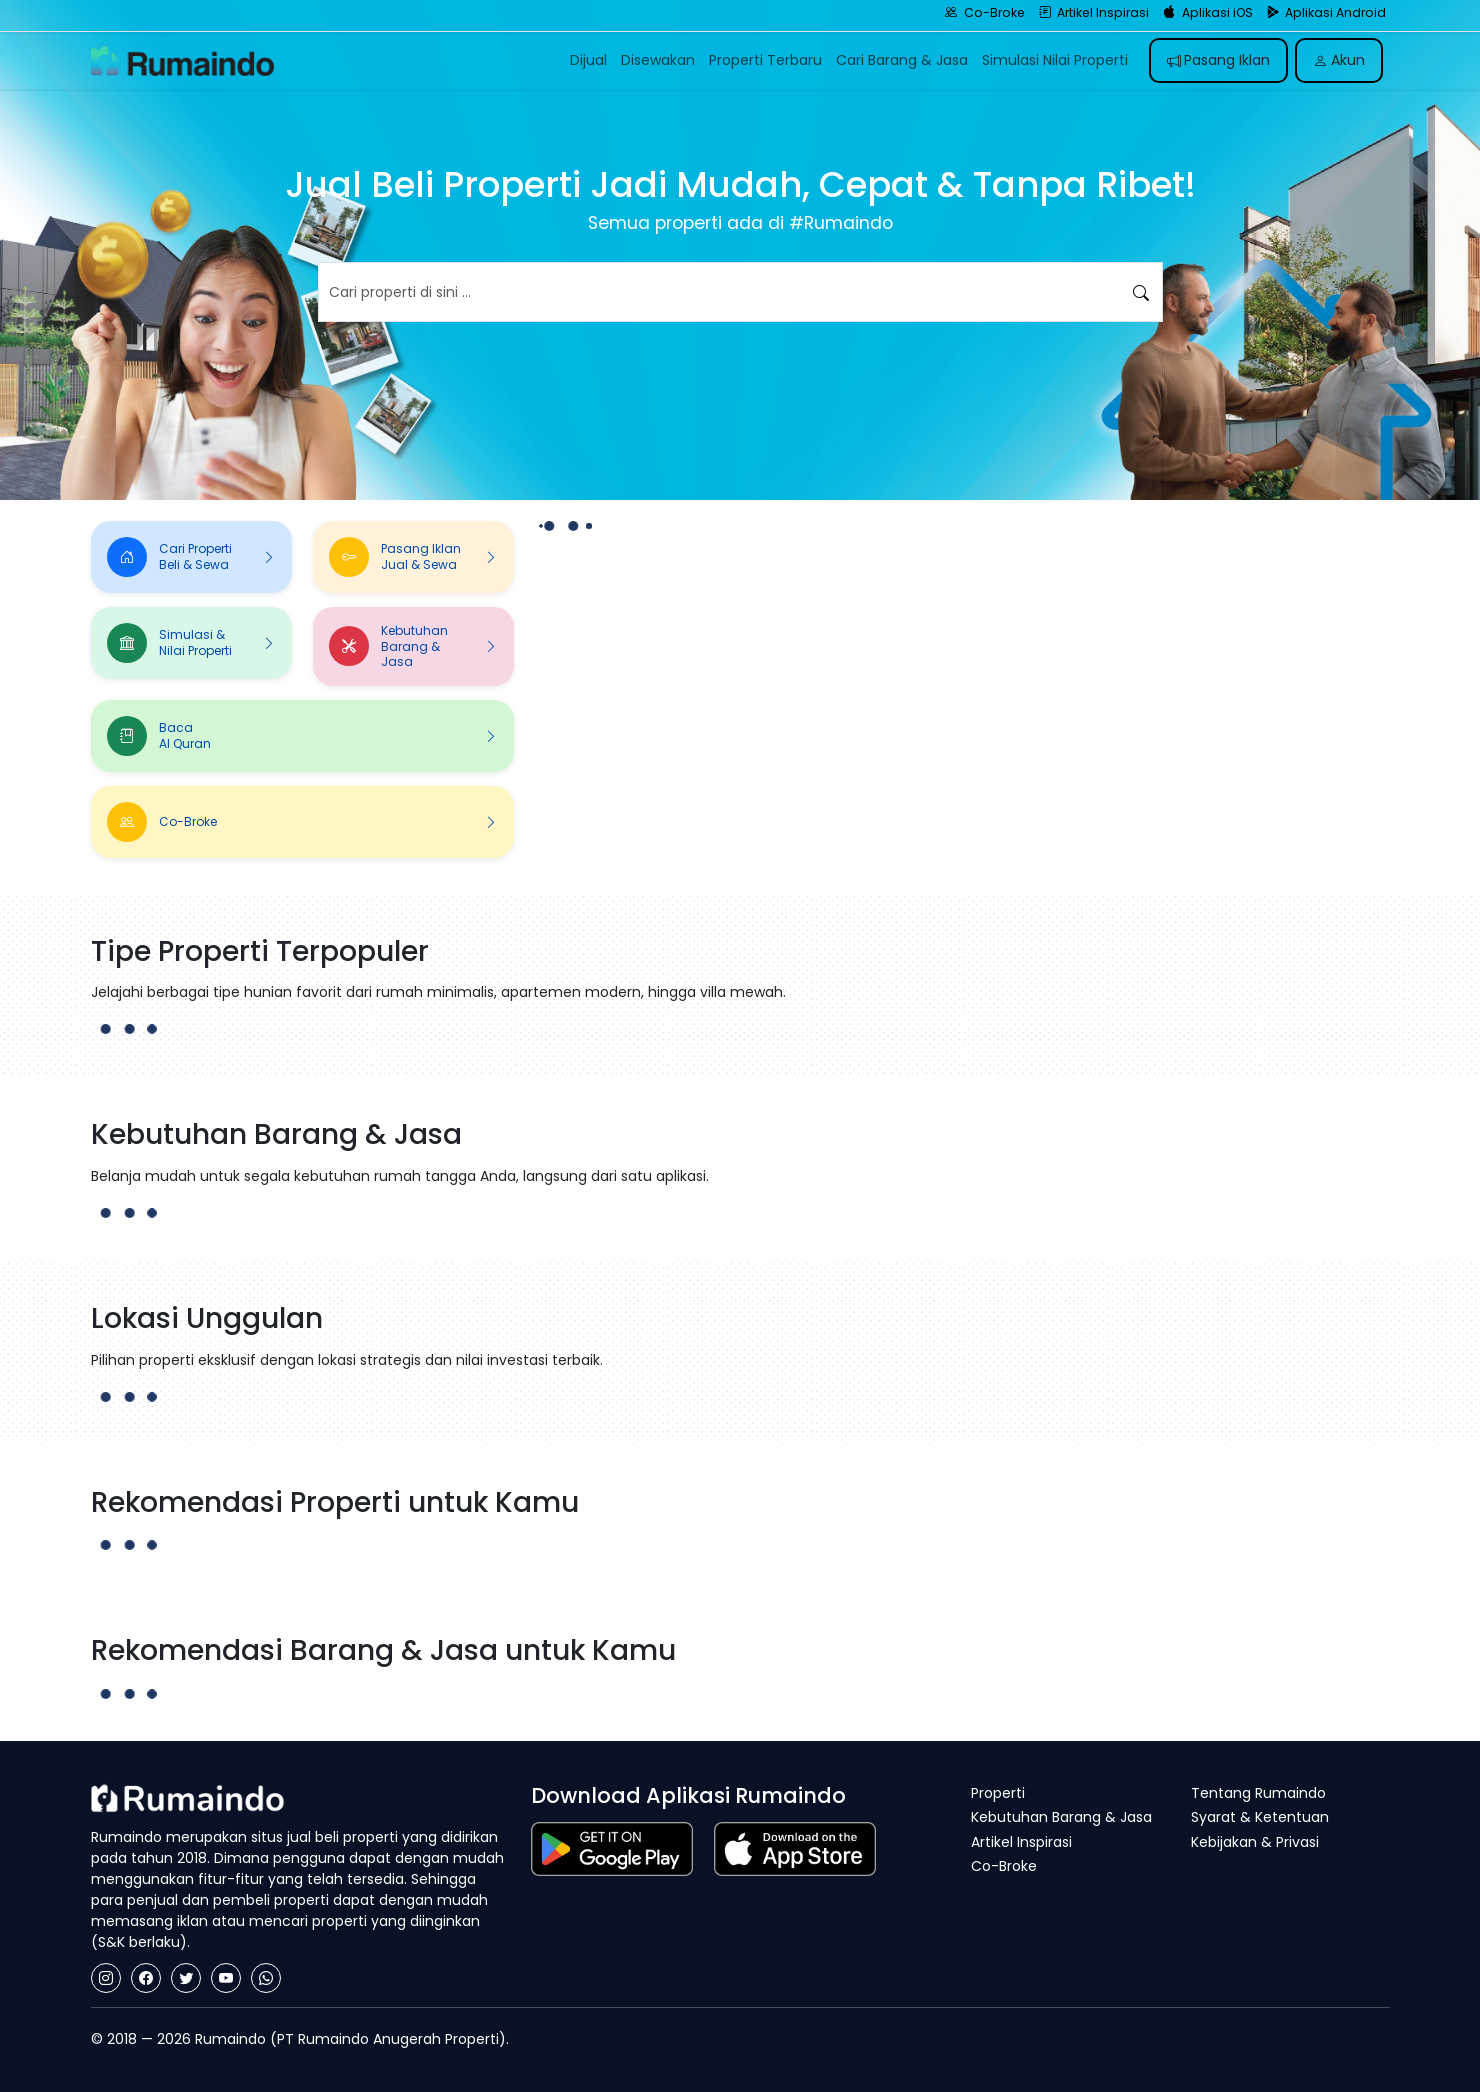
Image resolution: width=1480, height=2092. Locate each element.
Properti (998, 1793)
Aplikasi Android (1327, 12)
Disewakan (658, 60)
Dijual (588, 60)
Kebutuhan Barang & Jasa (1061, 1817)
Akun (1339, 60)
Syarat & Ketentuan (1260, 1817)
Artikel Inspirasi (1094, 12)
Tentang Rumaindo (1258, 1793)
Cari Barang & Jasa (902, 60)
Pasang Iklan (1219, 60)
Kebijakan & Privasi (1255, 1842)
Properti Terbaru (765, 60)
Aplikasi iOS (1208, 12)
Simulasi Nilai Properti (1055, 60)
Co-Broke (985, 12)
